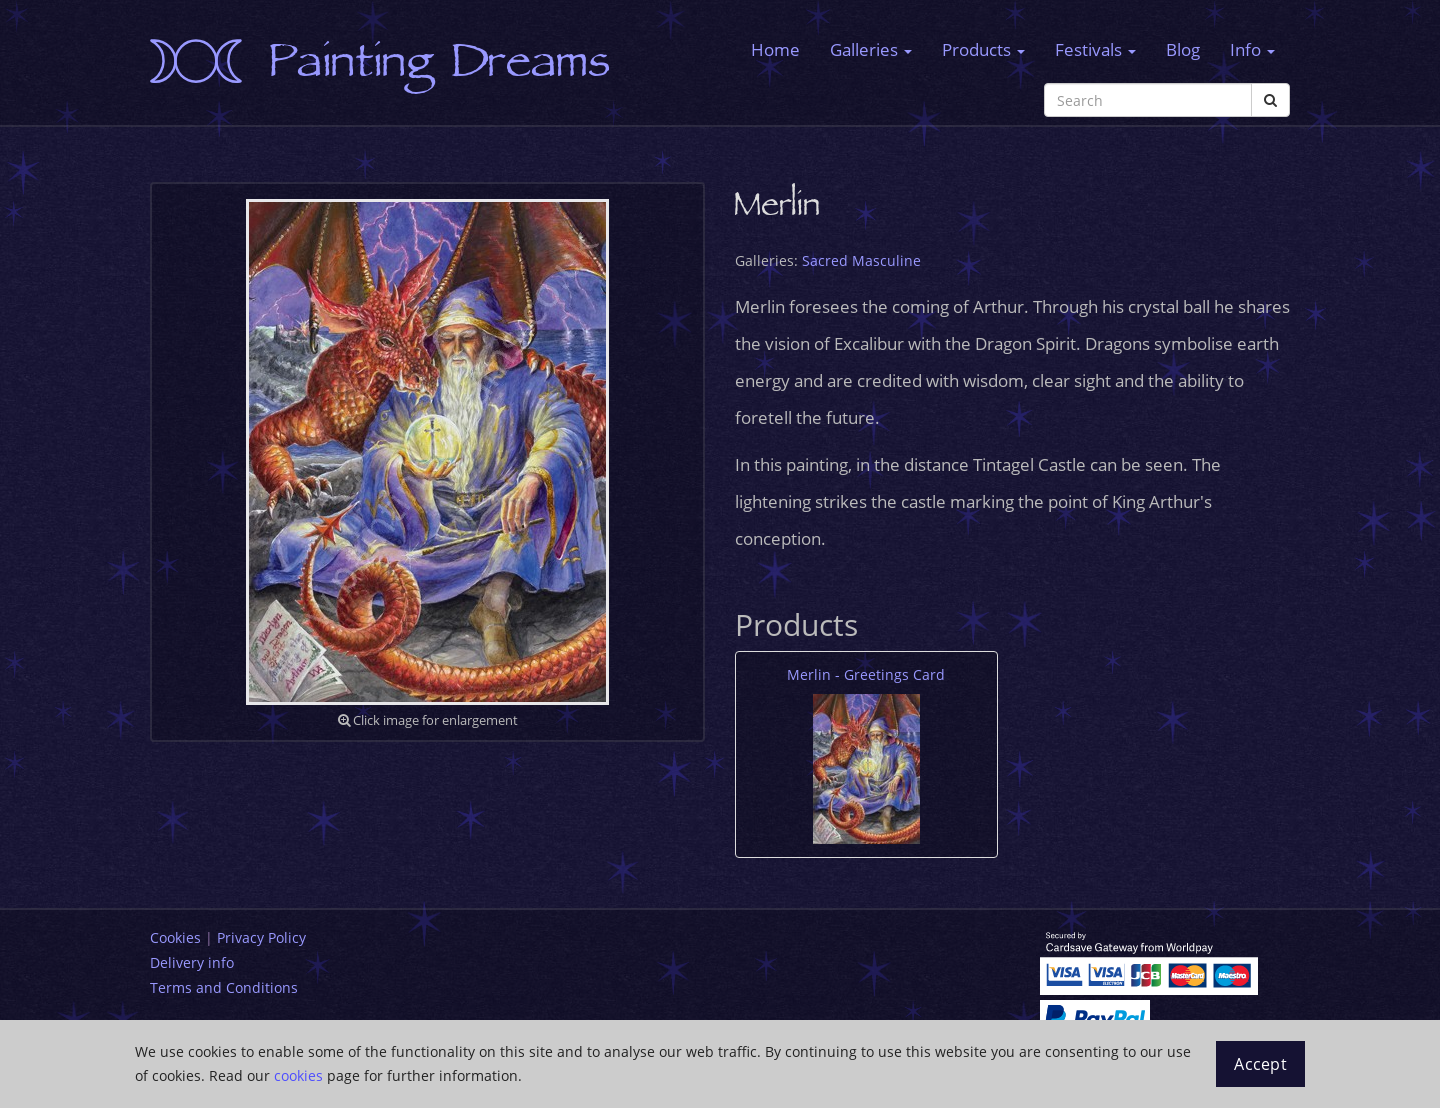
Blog (1183, 49)
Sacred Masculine (861, 260)
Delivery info (192, 962)
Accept (1260, 1064)
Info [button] (1252, 49)
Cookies (175, 937)
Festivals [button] (1095, 49)
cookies (298, 1075)
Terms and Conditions (224, 987)
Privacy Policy (261, 937)
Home (775, 49)
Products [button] (983, 49)
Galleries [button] (871, 49)
